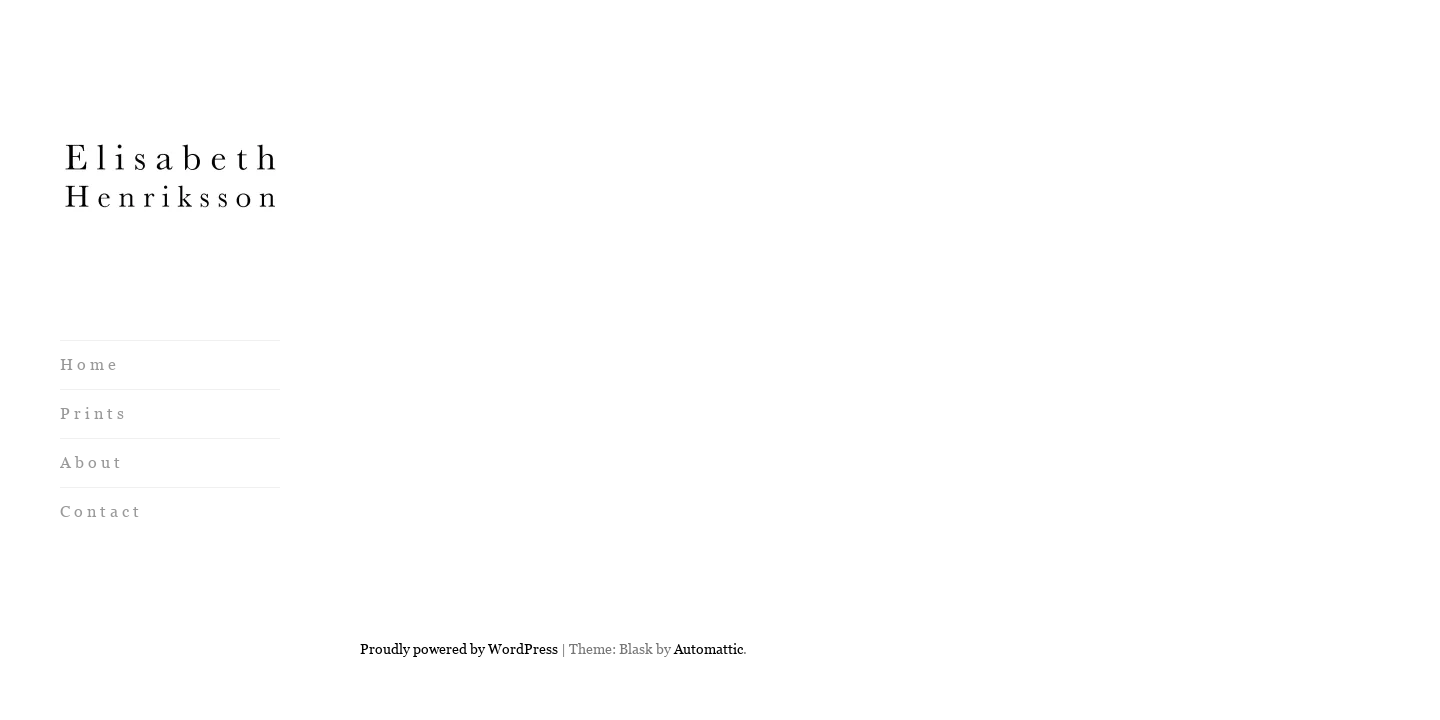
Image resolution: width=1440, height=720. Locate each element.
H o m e (88, 364)
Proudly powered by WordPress (459, 577)
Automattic (708, 577)
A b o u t (90, 462)
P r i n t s (92, 413)
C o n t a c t (99, 511)
